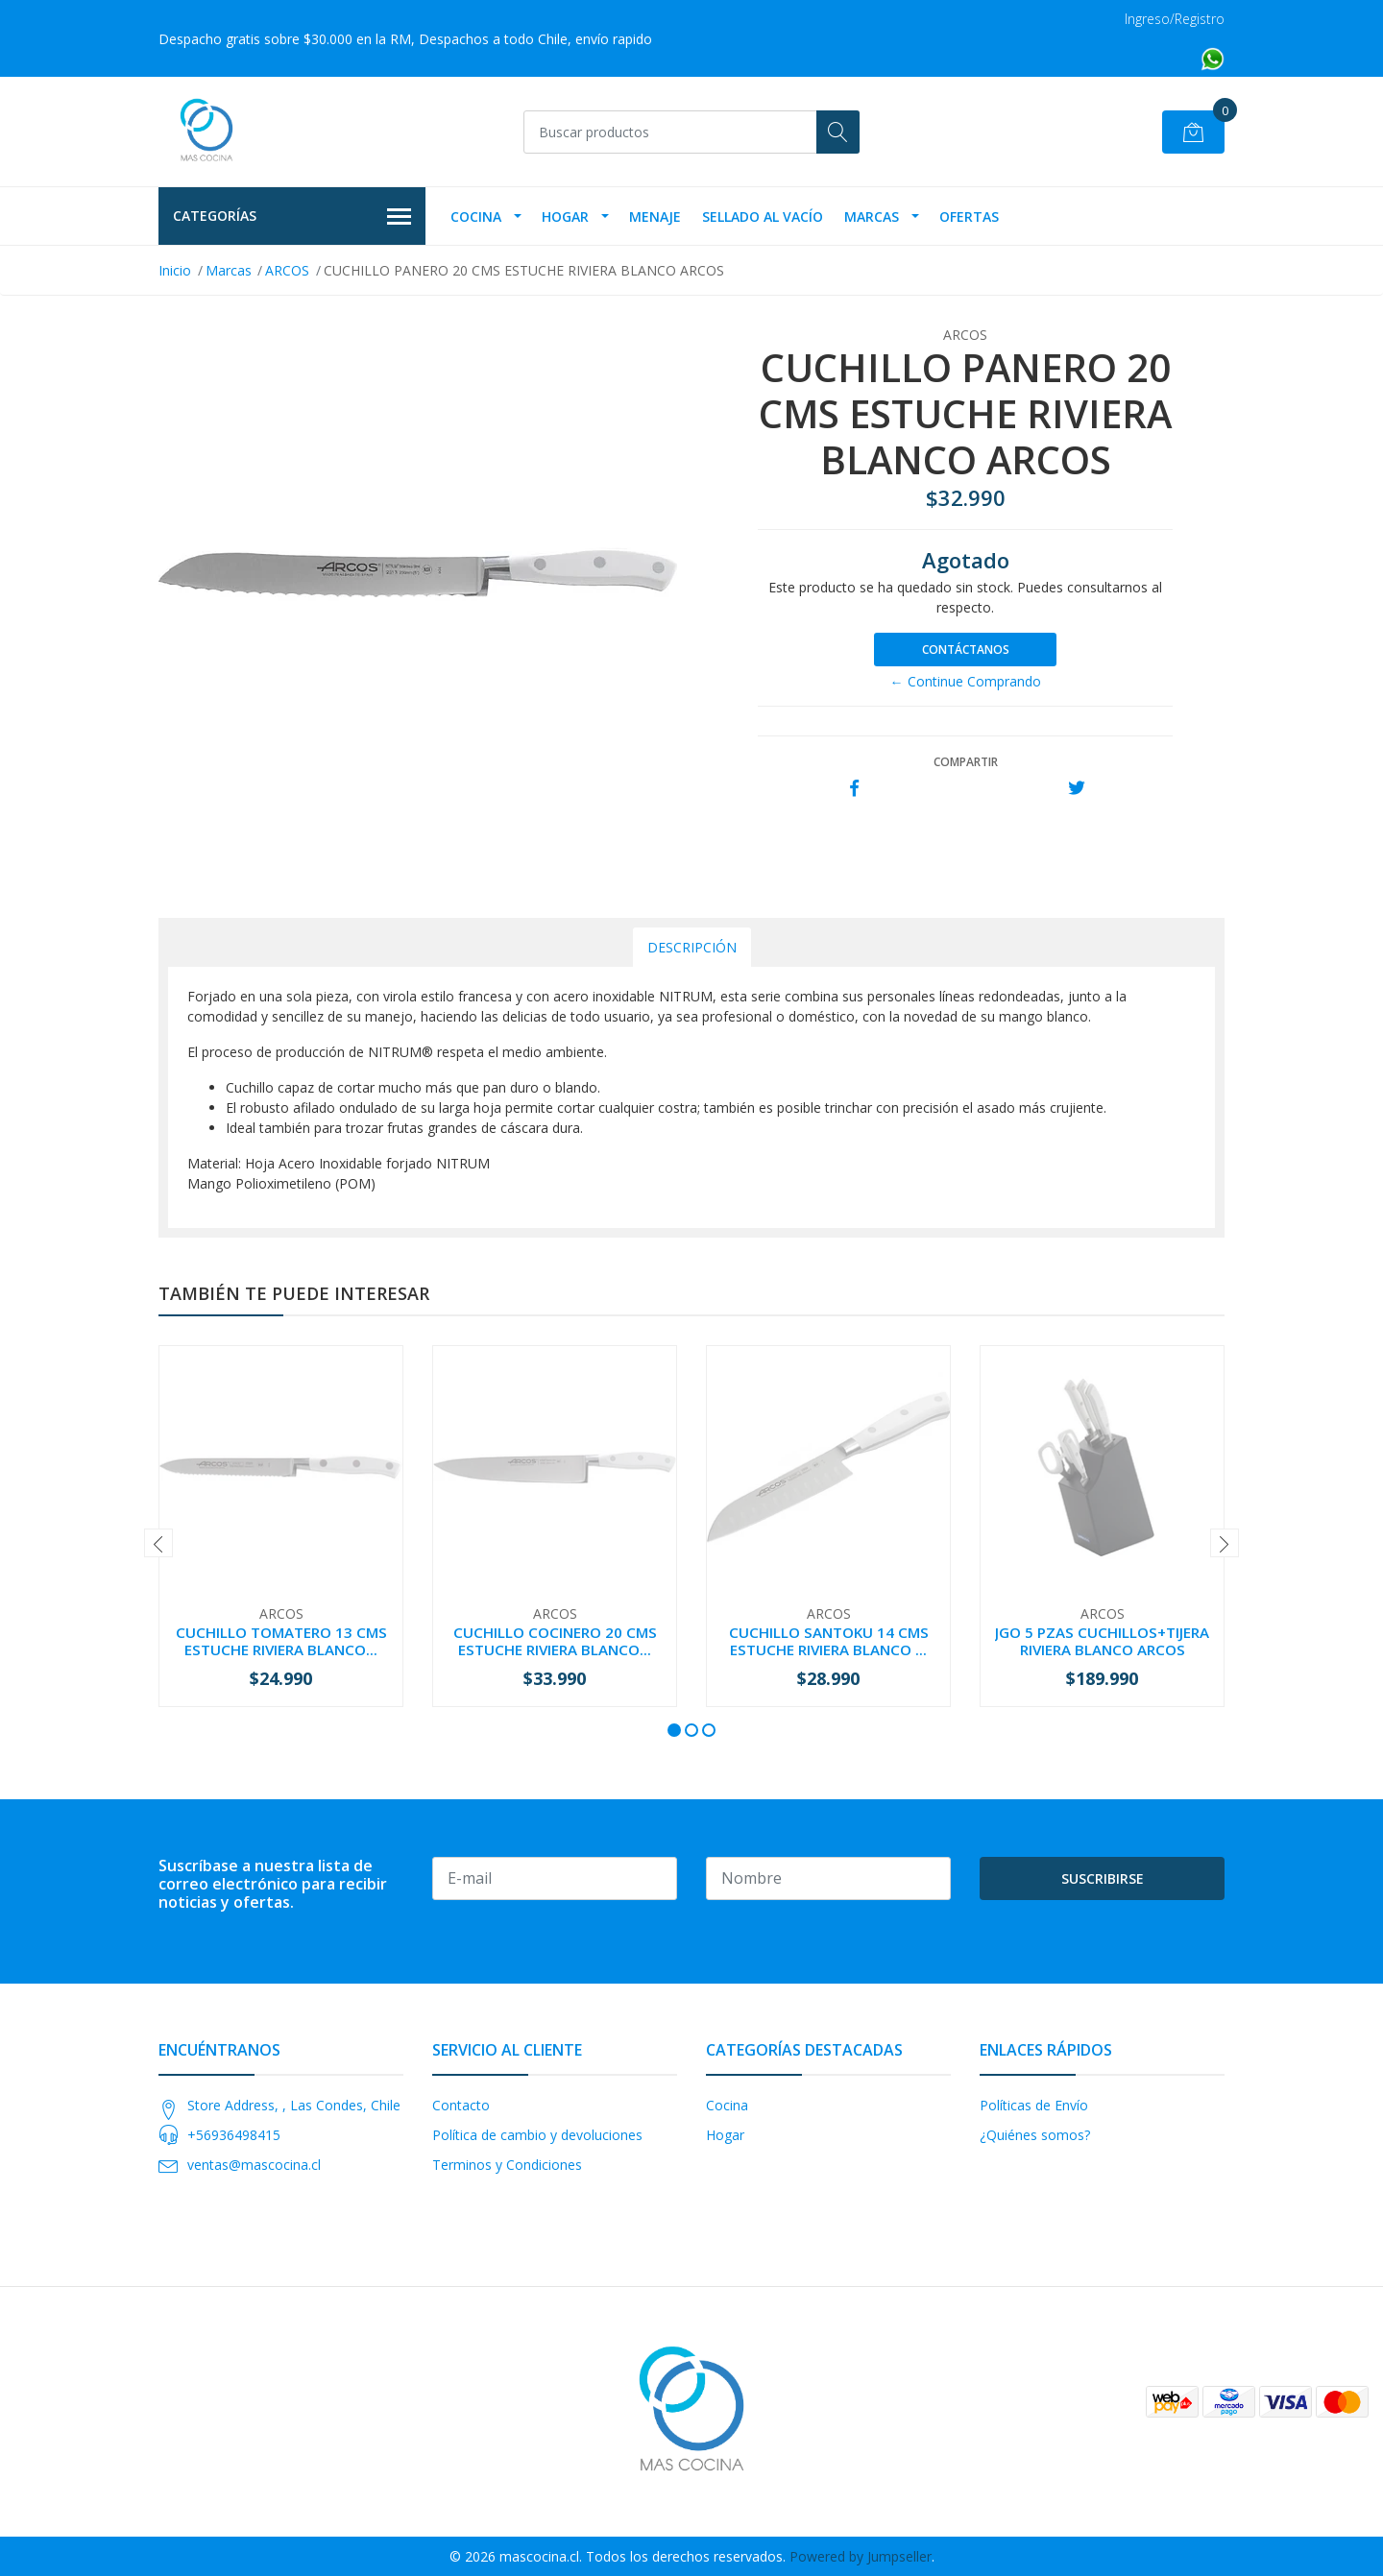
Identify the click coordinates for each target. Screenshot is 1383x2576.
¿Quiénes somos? (1035, 2135)
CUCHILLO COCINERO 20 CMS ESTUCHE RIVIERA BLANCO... (555, 1641)
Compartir (966, 762)
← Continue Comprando (965, 681)
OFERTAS (969, 216)
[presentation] (158, 1543)
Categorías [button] (292, 217)
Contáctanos (965, 649)
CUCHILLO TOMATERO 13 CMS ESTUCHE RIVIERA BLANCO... (281, 1641)
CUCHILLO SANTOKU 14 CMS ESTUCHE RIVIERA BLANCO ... (829, 1641)
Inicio (174, 270)
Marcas (871, 216)
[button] (674, 1730)
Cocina (475, 216)
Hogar (565, 216)
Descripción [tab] (692, 947)
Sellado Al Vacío (762, 216)
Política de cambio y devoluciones (537, 2135)
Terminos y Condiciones (507, 2164)
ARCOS (287, 270)
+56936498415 (233, 2135)
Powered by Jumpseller (860, 2556)
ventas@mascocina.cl (254, 2164)
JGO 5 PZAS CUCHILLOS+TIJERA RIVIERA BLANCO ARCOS (1102, 1641)
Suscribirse (1102, 1878)
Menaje (655, 216)
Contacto (461, 2105)
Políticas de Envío (1034, 2105)
